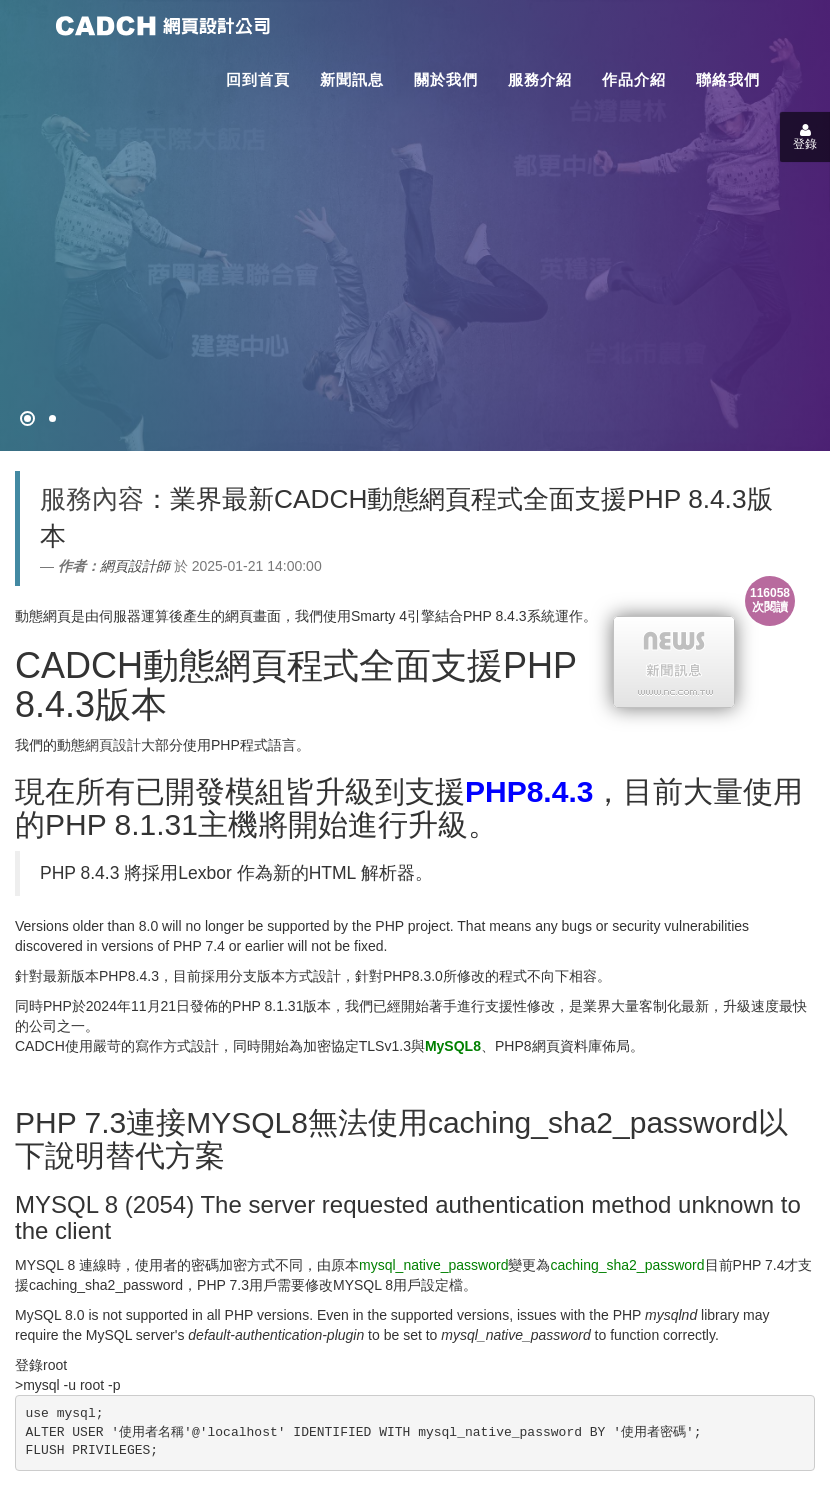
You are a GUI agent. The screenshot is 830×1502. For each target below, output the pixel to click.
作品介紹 (634, 79)
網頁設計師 (135, 566)
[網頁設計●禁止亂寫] (27, 418)
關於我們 (446, 79)
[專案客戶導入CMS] (52, 418)
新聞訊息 (352, 79)
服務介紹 (540, 79)
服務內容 (92, 499)
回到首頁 (258, 79)
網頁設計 (113, 745)
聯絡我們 (728, 79)
